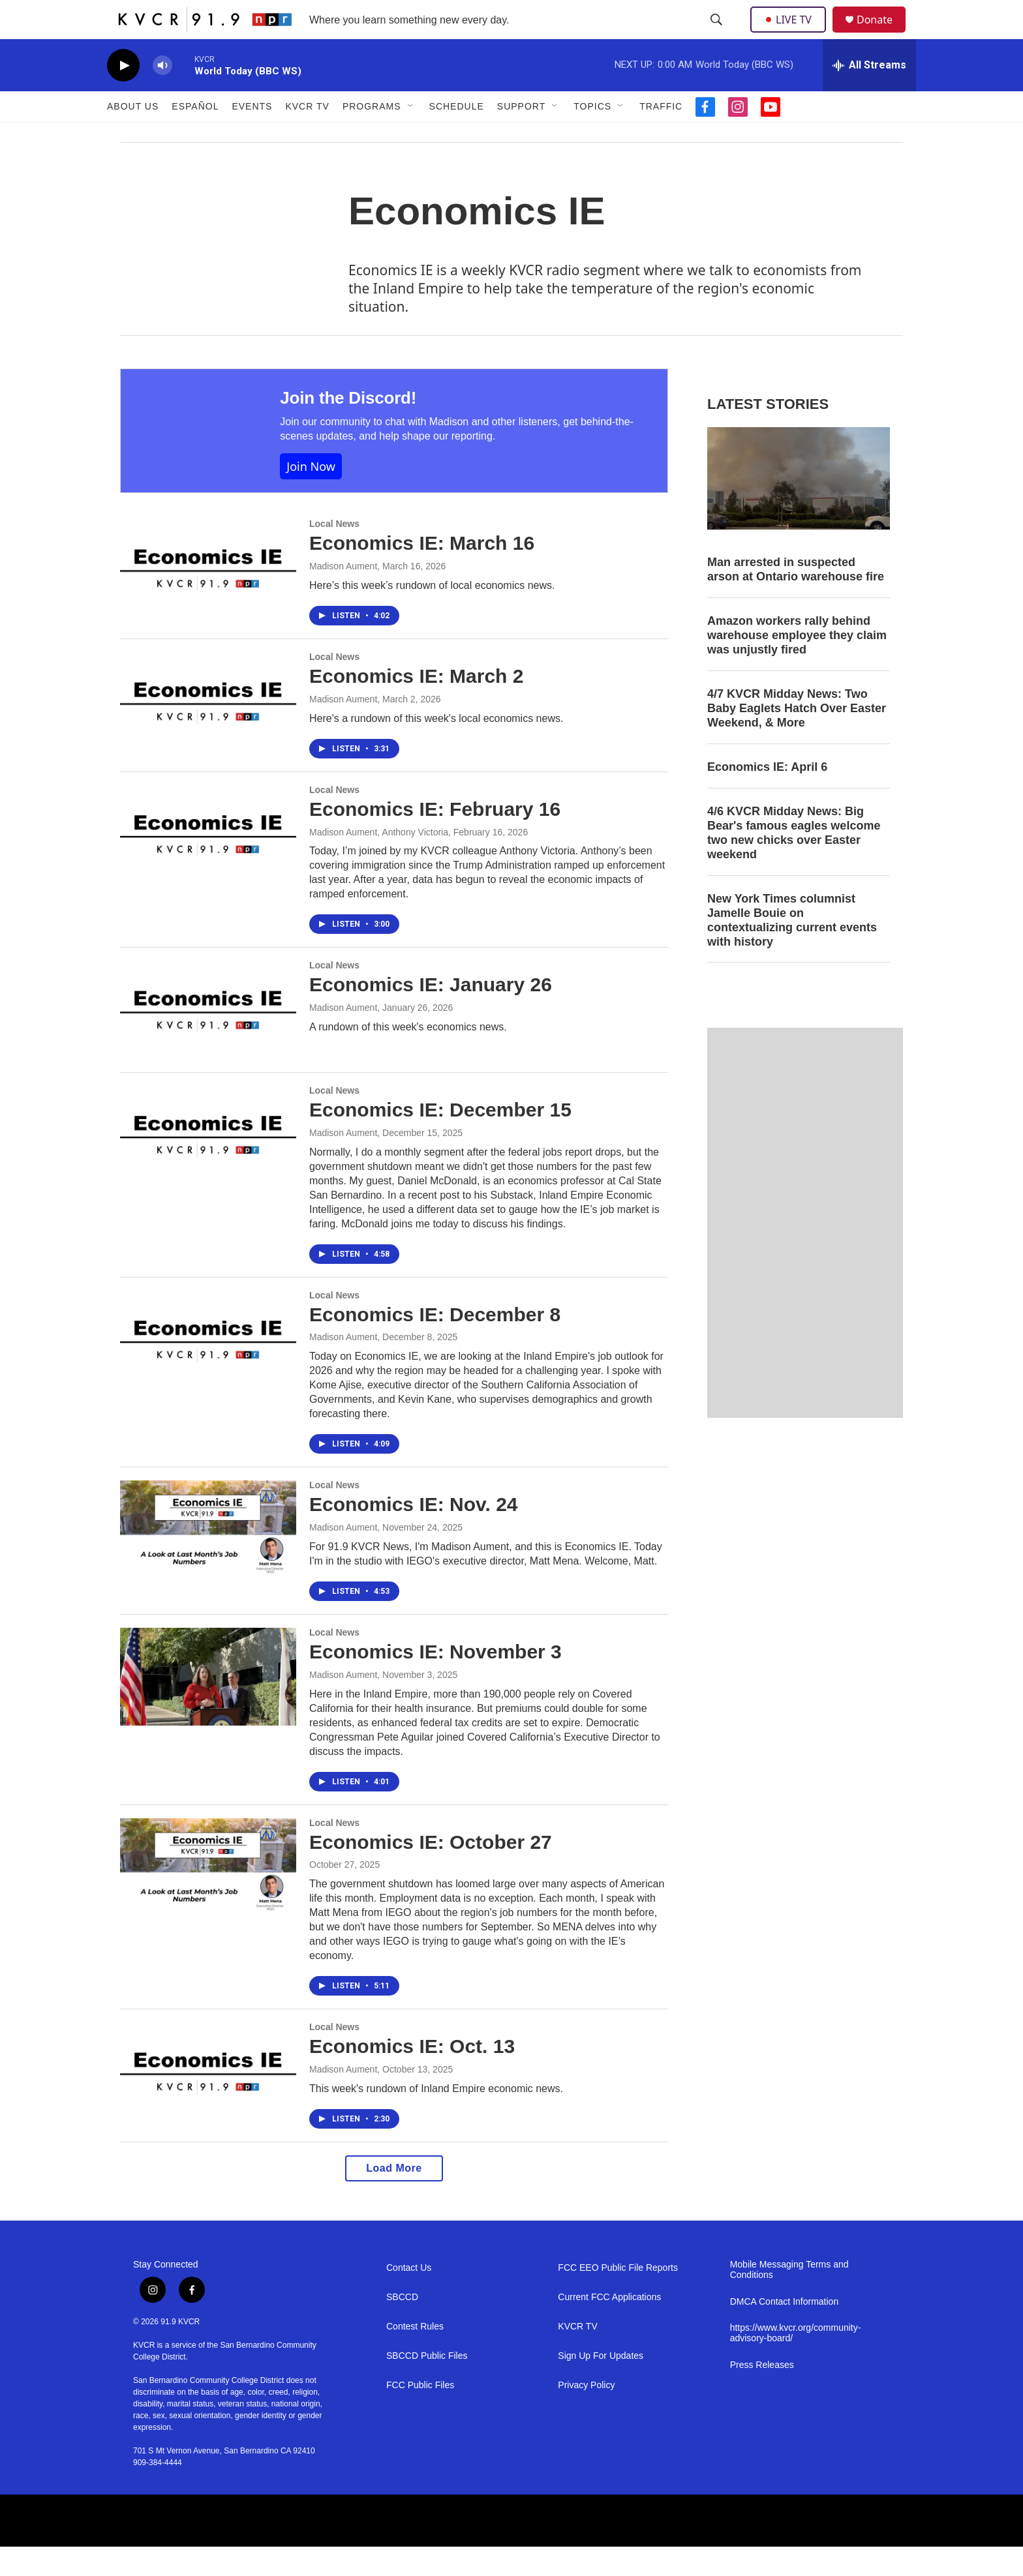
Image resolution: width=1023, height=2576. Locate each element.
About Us (133, 135)
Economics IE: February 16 (434, 838)
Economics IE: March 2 (416, 705)
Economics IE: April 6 (767, 796)
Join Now (310, 495)
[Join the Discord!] (187, 460)
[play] (123, 94)
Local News (334, 553)
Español (195, 135)
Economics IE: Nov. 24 (413, 1533)
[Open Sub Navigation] (411, 135)
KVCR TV (307, 135)
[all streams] (869, 94)
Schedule (456, 135)
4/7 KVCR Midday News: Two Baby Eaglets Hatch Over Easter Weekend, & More (796, 737)
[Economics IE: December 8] (208, 1369)
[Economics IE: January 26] (208, 1039)
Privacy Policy (586, 2414)
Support (521, 135)
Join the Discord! (348, 427)
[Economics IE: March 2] (208, 730)
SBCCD (402, 2326)
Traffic (660, 135)
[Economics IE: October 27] (208, 1896)
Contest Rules (415, 2356)
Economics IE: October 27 (430, 1871)
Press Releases (762, 2394)
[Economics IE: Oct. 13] (208, 2100)
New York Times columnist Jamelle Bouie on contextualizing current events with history (792, 949)
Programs (372, 135)
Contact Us (408, 2297)
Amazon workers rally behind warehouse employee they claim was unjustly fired (797, 664)
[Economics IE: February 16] (208, 863)
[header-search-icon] (717, 34)
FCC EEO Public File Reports (618, 2297)
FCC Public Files (420, 2414)
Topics (592, 135)
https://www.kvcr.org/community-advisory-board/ (795, 2362)
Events (252, 135)
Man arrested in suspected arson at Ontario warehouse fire (795, 598)
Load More (393, 2197)
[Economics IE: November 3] (208, 1706)
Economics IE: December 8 (434, 1344)
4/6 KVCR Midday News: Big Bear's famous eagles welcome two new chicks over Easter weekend (793, 862)
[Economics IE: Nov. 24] (208, 1559)
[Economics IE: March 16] (208, 597)
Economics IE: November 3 (435, 1681)
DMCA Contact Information (784, 2331)
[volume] (162, 95)
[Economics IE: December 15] (208, 1164)
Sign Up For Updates (600, 2385)
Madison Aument (343, 595)
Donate (883, 34)
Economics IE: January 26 (430, 1014)
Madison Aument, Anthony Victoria (378, 861)
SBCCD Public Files (426, 2385)
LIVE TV (791, 34)
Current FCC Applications (609, 2326)
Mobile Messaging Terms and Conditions (789, 2299)
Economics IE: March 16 (421, 572)
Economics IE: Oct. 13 (412, 2075)
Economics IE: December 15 (440, 1139)
